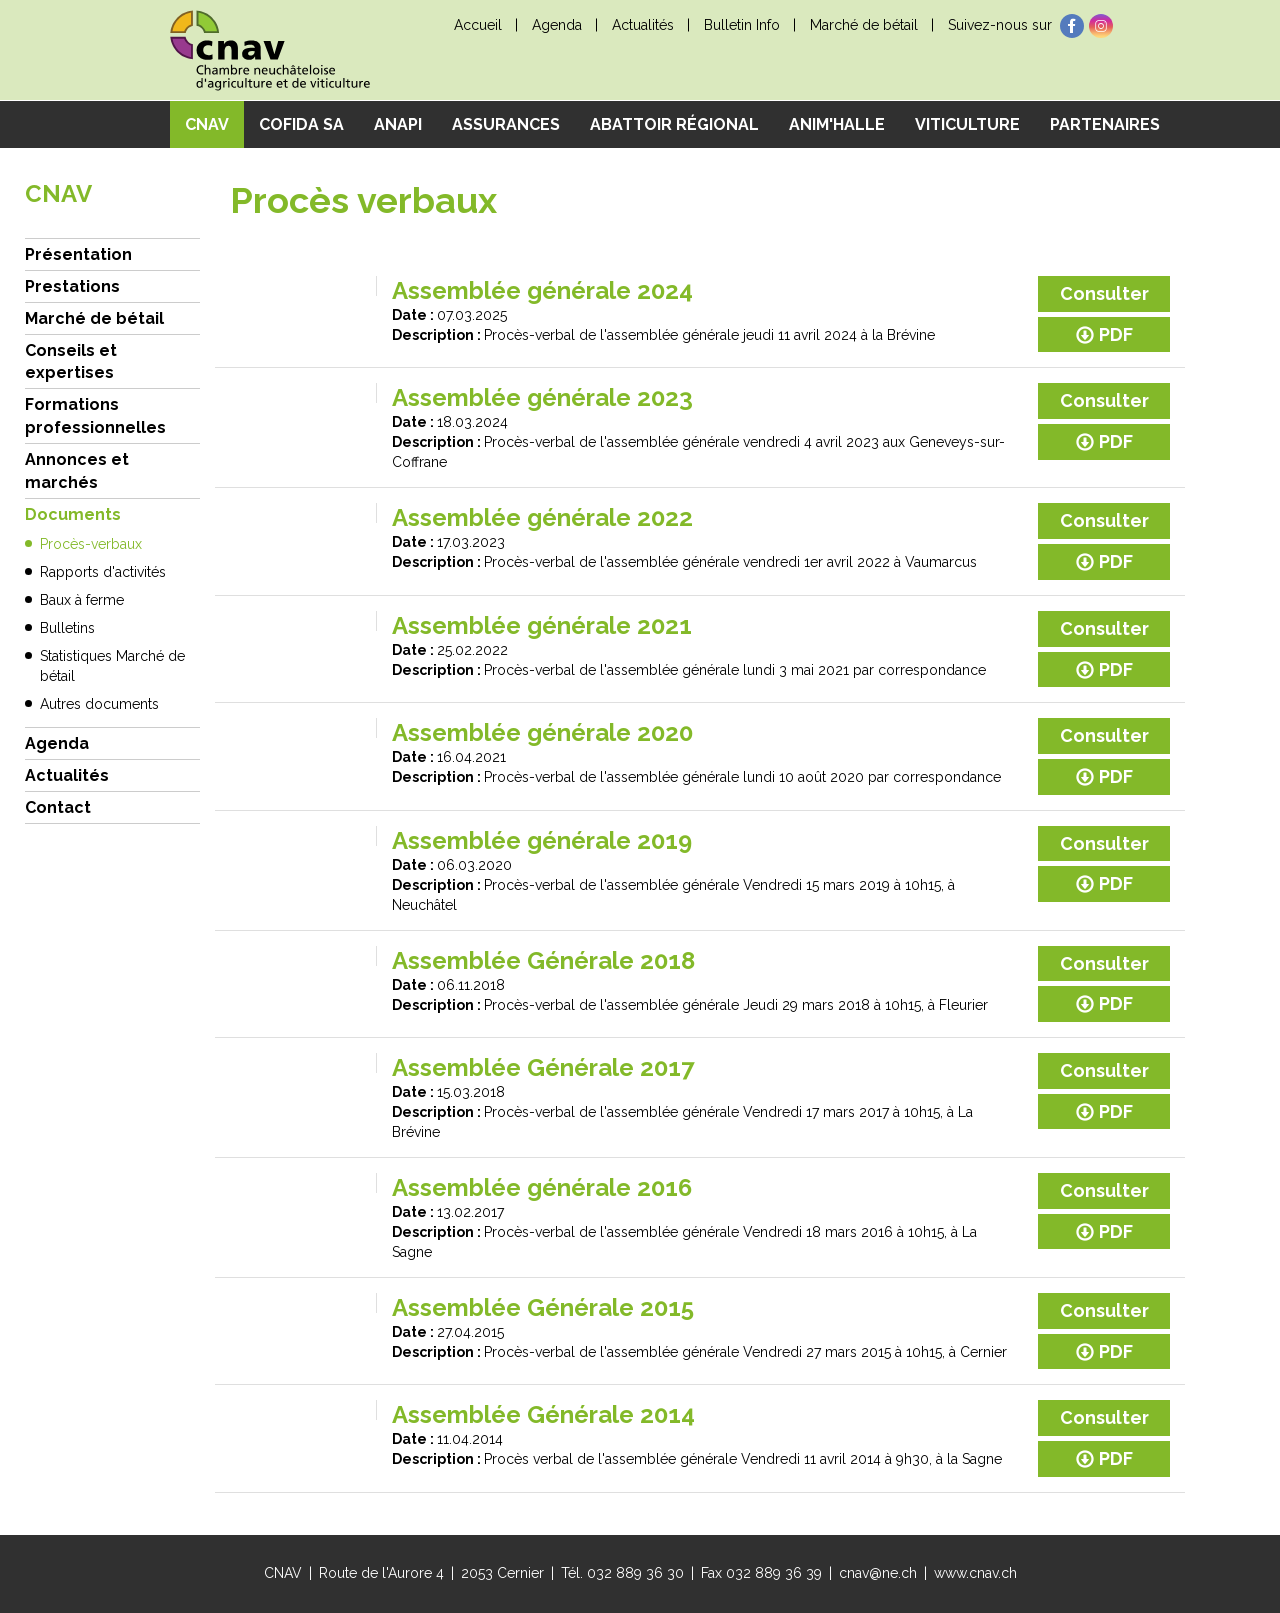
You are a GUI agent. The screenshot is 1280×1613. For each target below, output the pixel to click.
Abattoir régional (674, 124)
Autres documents (99, 704)
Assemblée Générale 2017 (543, 1067)
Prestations (72, 286)
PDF (1104, 334)
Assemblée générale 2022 (542, 517)
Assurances (506, 124)
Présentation (78, 254)
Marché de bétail (864, 25)
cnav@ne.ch (878, 1573)
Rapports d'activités (103, 572)
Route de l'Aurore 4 (381, 1573)
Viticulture (967, 124)
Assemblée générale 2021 (542, 625)
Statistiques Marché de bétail (112, 666)
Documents (73, 514)
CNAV (207, 124)
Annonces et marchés (77, 471)
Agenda (557, 25)
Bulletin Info (742, 25)
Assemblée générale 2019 (542, 840)
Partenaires (1105, 124)
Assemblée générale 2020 (542, 732)
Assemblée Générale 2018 (543, 960)
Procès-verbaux (91, 544)
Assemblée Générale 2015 (543, 1307)
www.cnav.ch (975, 1573)
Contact (58, 807)
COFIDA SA (301, 124)
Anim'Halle (837, 124)
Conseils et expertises (71, 362)
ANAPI (398, 124)
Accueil (478, 25)
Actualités (643, 25)
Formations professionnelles (95, 416)
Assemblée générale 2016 (542, 1187)
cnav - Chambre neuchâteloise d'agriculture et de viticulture (270, 50)
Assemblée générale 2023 (542, 397)
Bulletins (67, 628)
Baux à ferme (82, 600)
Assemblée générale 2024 (542, 290)
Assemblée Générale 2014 (543, 1414)
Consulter (1104, 293)
